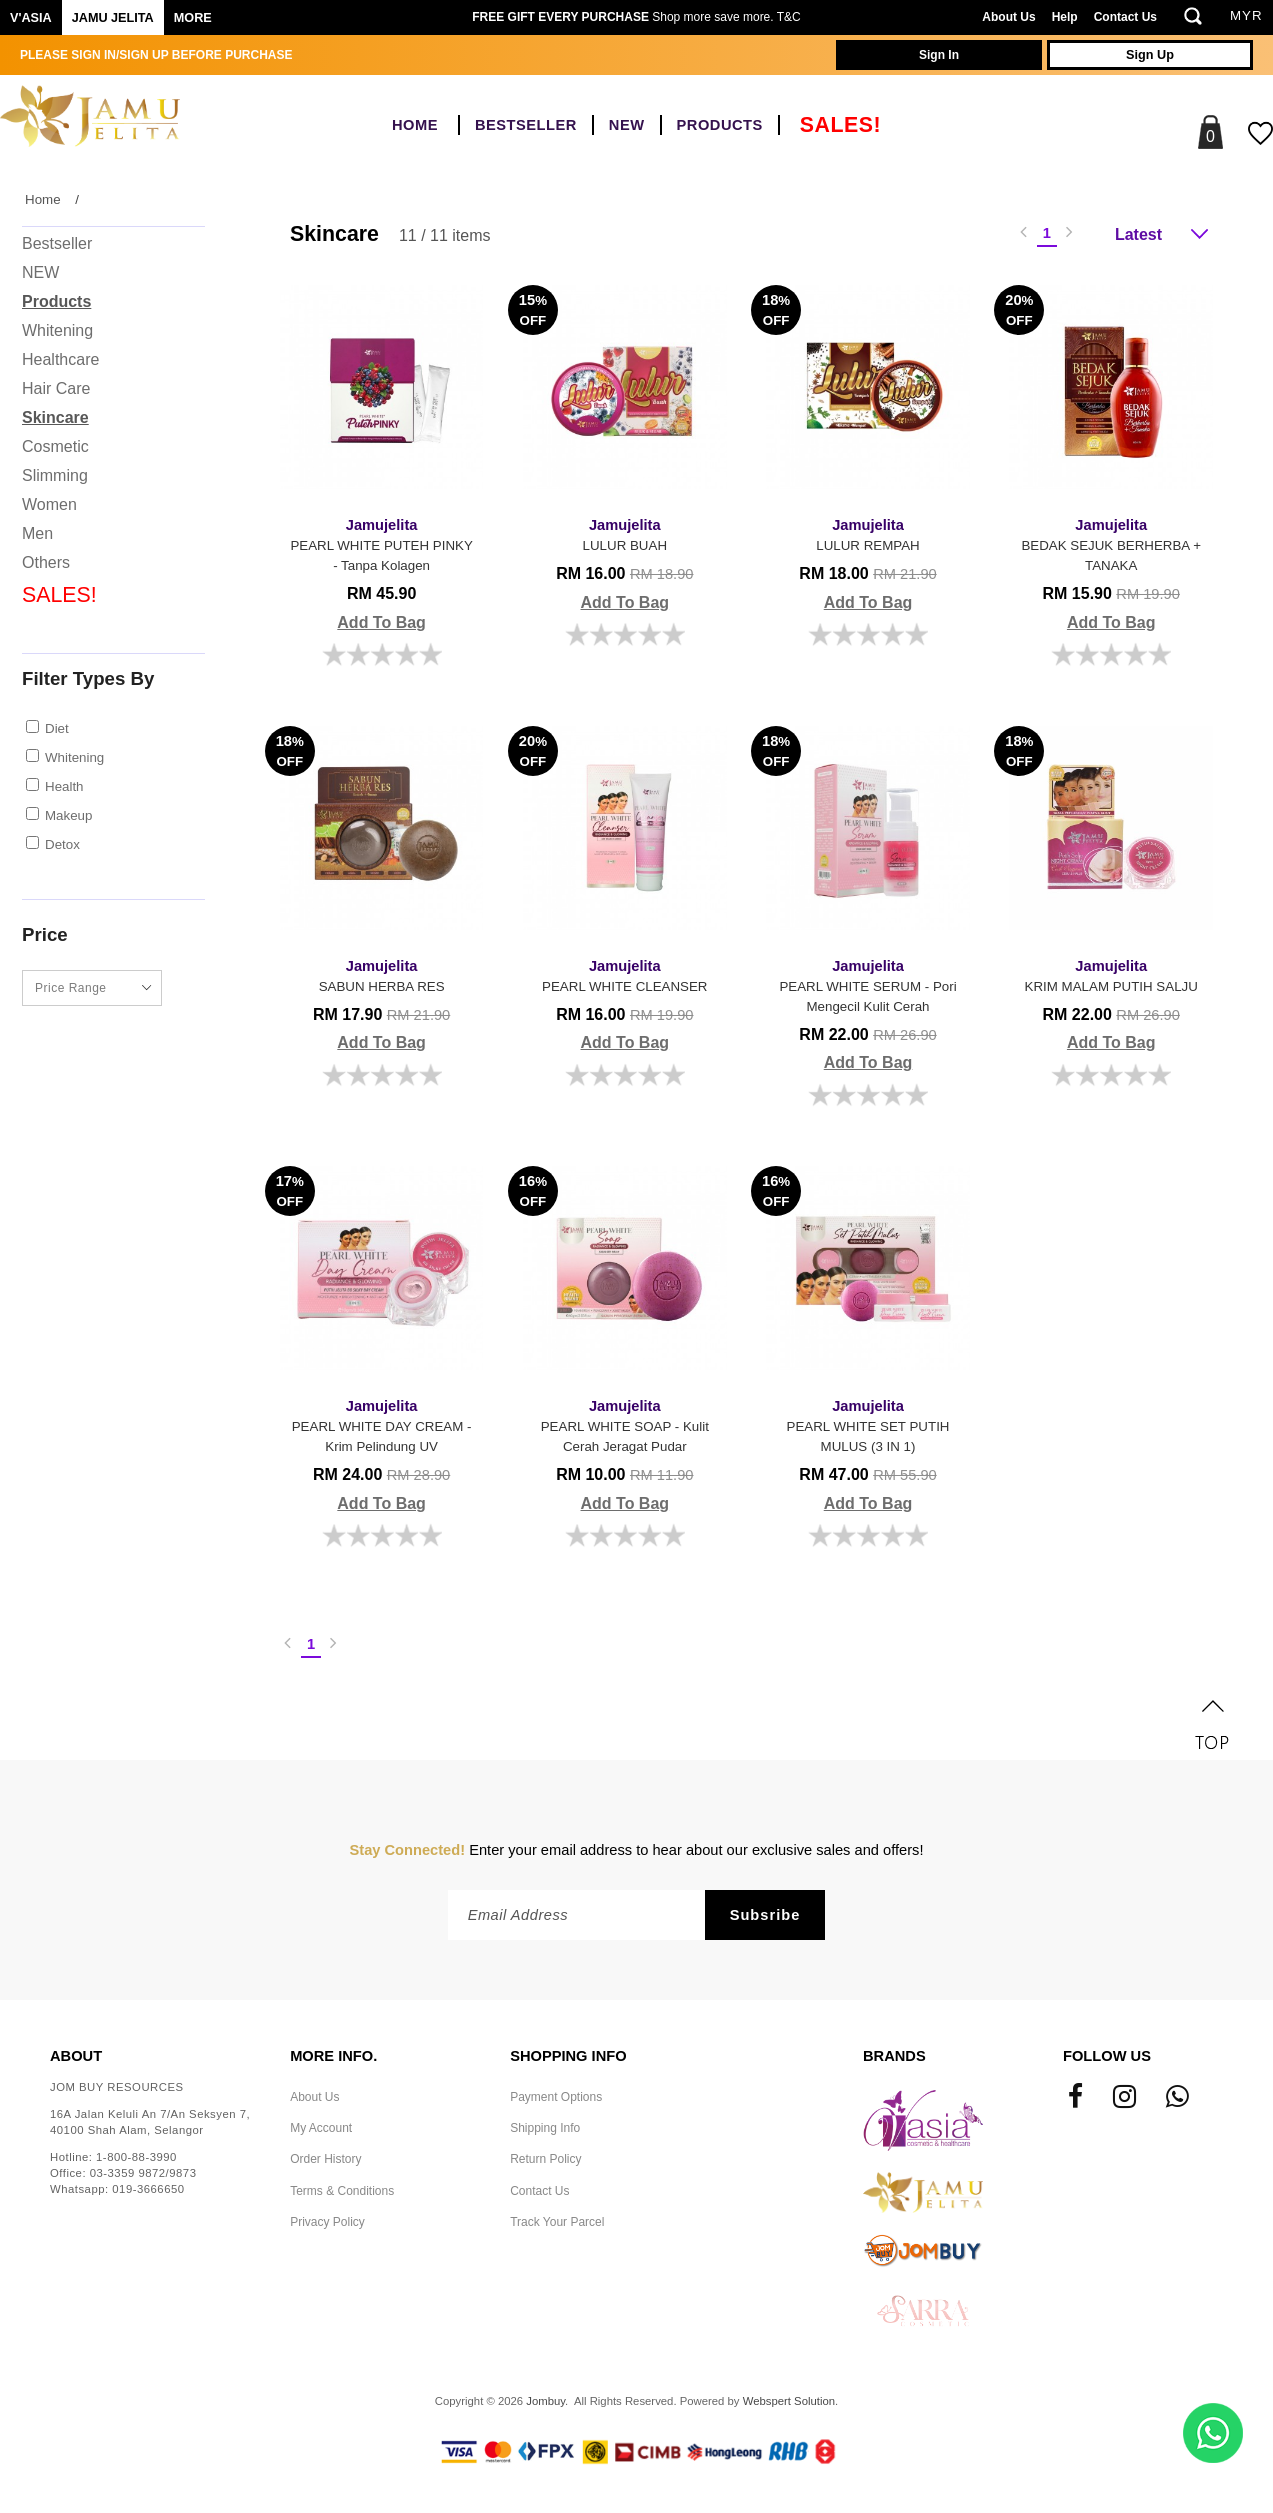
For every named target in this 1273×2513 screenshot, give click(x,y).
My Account (321, 2128)
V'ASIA (31, 18)
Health (64, 786)
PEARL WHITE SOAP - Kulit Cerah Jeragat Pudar (625, 1424)
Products (720, 125)
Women (49, 504)
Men (37, 533)
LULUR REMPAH (868, 533)
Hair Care (56, 388)
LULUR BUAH (625, 533)
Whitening (57, 330)
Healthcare (60, 359)
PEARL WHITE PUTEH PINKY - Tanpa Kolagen (382, 543)
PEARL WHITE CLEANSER (625, 974)
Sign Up (1150, 55)
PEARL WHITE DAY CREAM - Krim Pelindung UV (382, 1424)
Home (415, 125)
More (193, 18)
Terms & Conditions (342, 2191)
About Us (1008, 17)
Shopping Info (568, 2056)
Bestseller (526, 125)
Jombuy (545, 2401)
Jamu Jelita (113, 18)
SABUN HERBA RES (382, 974)
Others (46, 562)
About (76, 2056)
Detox (62, 844)
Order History (325, 2159)
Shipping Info (545, 2128)
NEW (627, 125)
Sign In (939, 55)
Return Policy (545, 2159)
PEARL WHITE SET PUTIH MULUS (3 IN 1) (868, 1424)
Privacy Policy (327, 2222)
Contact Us (1125, 17)
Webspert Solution (789, 2401)
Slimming (55, 475)
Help (1065, 17)
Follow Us (1107, 2056)
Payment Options (556, 2097)
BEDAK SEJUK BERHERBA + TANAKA (1111, 543)
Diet (57, 728)
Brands (894, 2056)
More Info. (333, 2056)
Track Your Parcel (557, 2222)
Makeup (68, 815)
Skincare (55, 417)
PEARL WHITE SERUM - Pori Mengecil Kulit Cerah (868, 984)
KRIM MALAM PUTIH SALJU (1111, 974)
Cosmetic (55, 446)
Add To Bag (381, 622)
